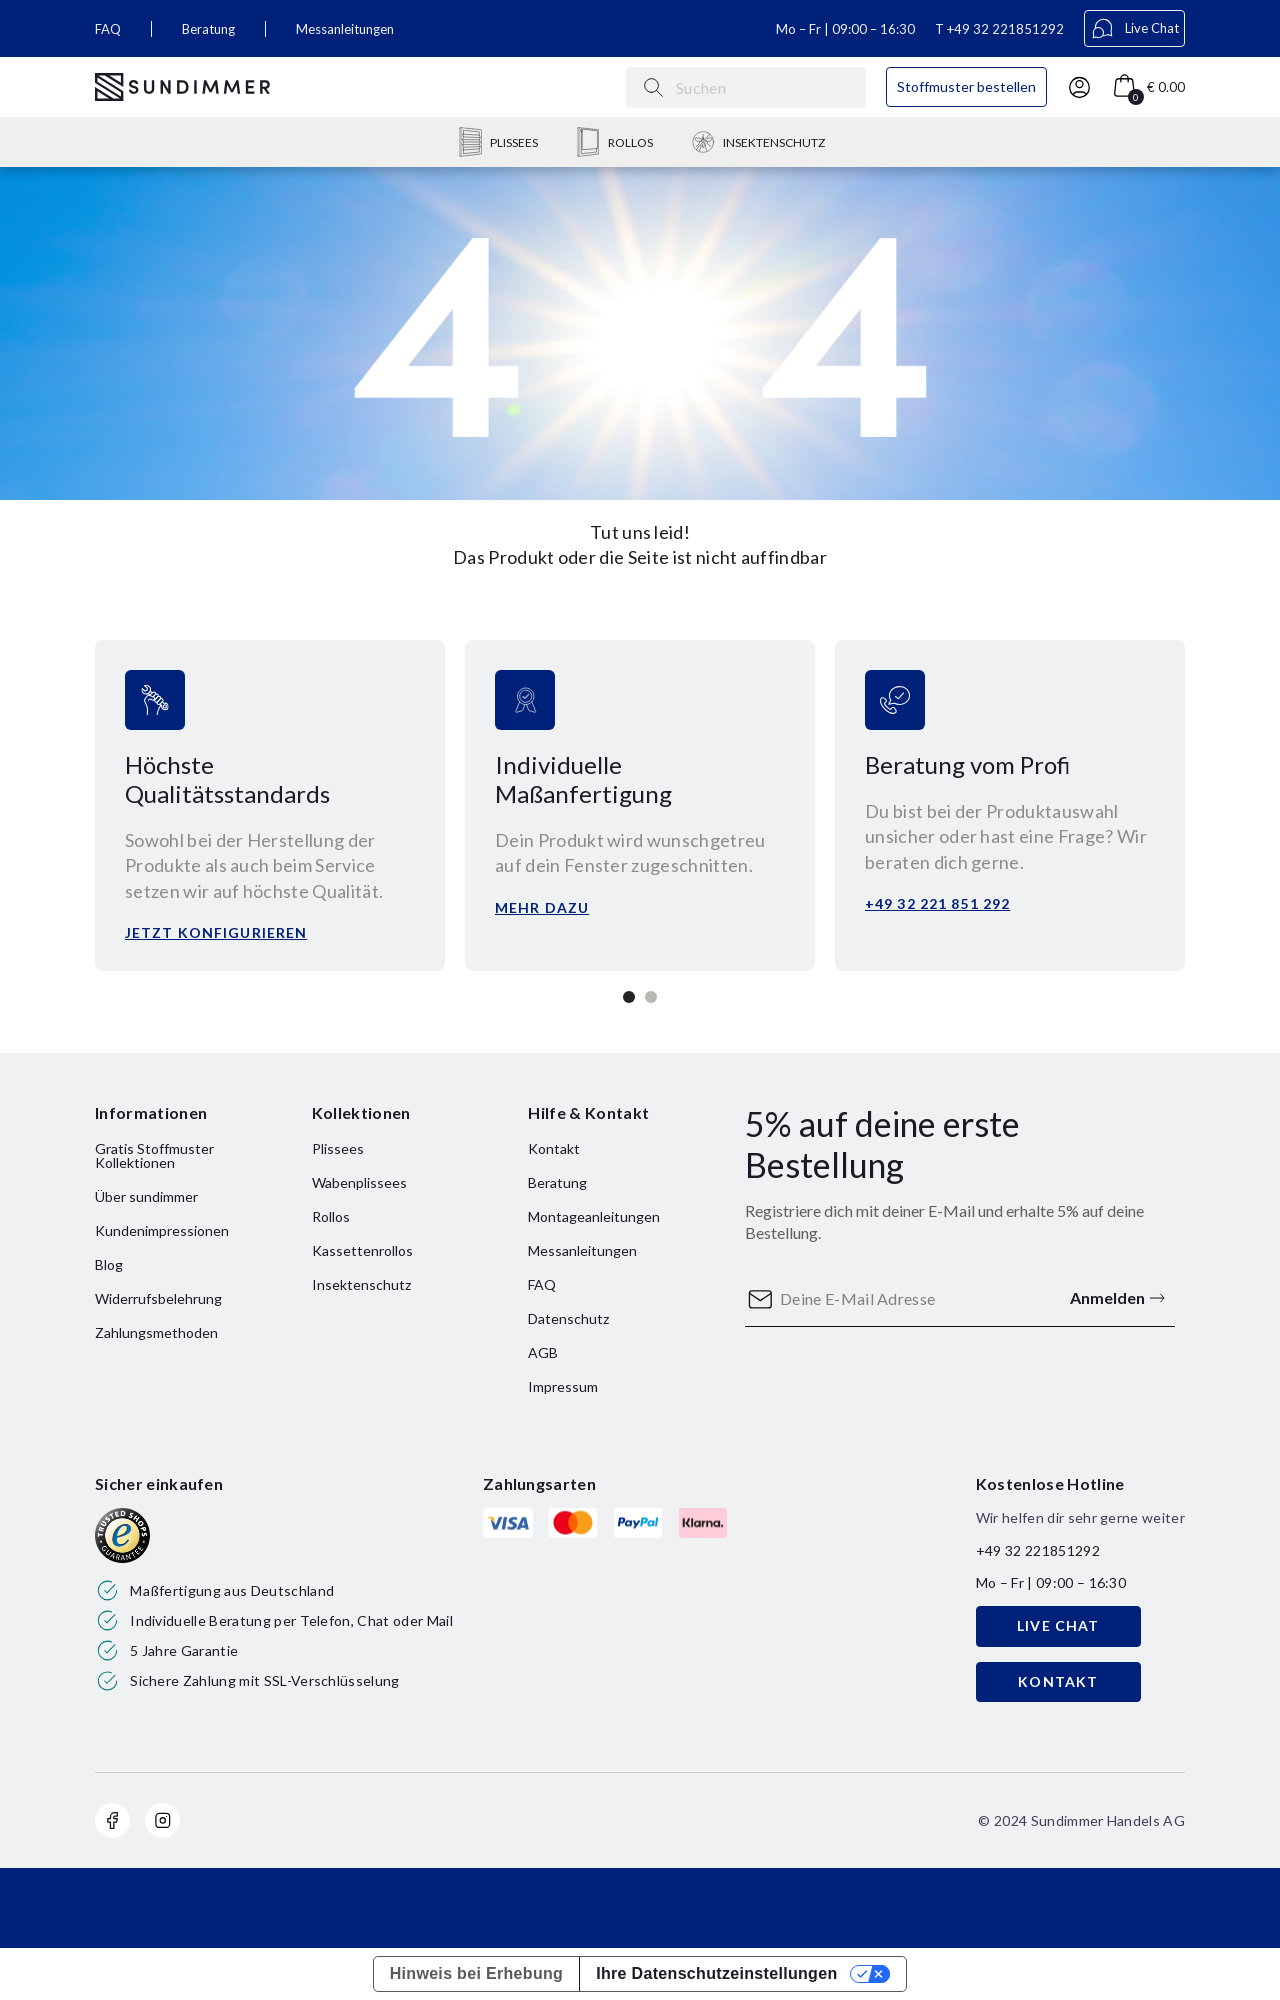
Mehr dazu (542, 907)
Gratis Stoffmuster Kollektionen (154, 1155)
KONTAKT (1058, 1681)
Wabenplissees (359, 1182)
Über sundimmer (146, 1196)
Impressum (563, 1386)
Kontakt (554, 1148)
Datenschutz (568, 1318)
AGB (543, 1352)
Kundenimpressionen (162, 1230)
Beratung (208, 29)
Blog (109, 1264)
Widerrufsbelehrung (158, 1298)
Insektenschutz (361, 1284)
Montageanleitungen (594, 1216)
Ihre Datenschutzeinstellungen (716, 1973)
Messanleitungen (345, 29)
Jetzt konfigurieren (216, 932)
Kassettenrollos (362, 1250)
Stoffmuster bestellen (966, 86)
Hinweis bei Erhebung (477, 1973)
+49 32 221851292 (1005, 29)
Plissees (338, 1148)
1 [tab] (629, 997)
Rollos (331, 1216)
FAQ (108, 29)
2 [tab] (651, 997)
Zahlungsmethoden (156, 1332)
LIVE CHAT (1058, 1625)
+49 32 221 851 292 (937, 903)
